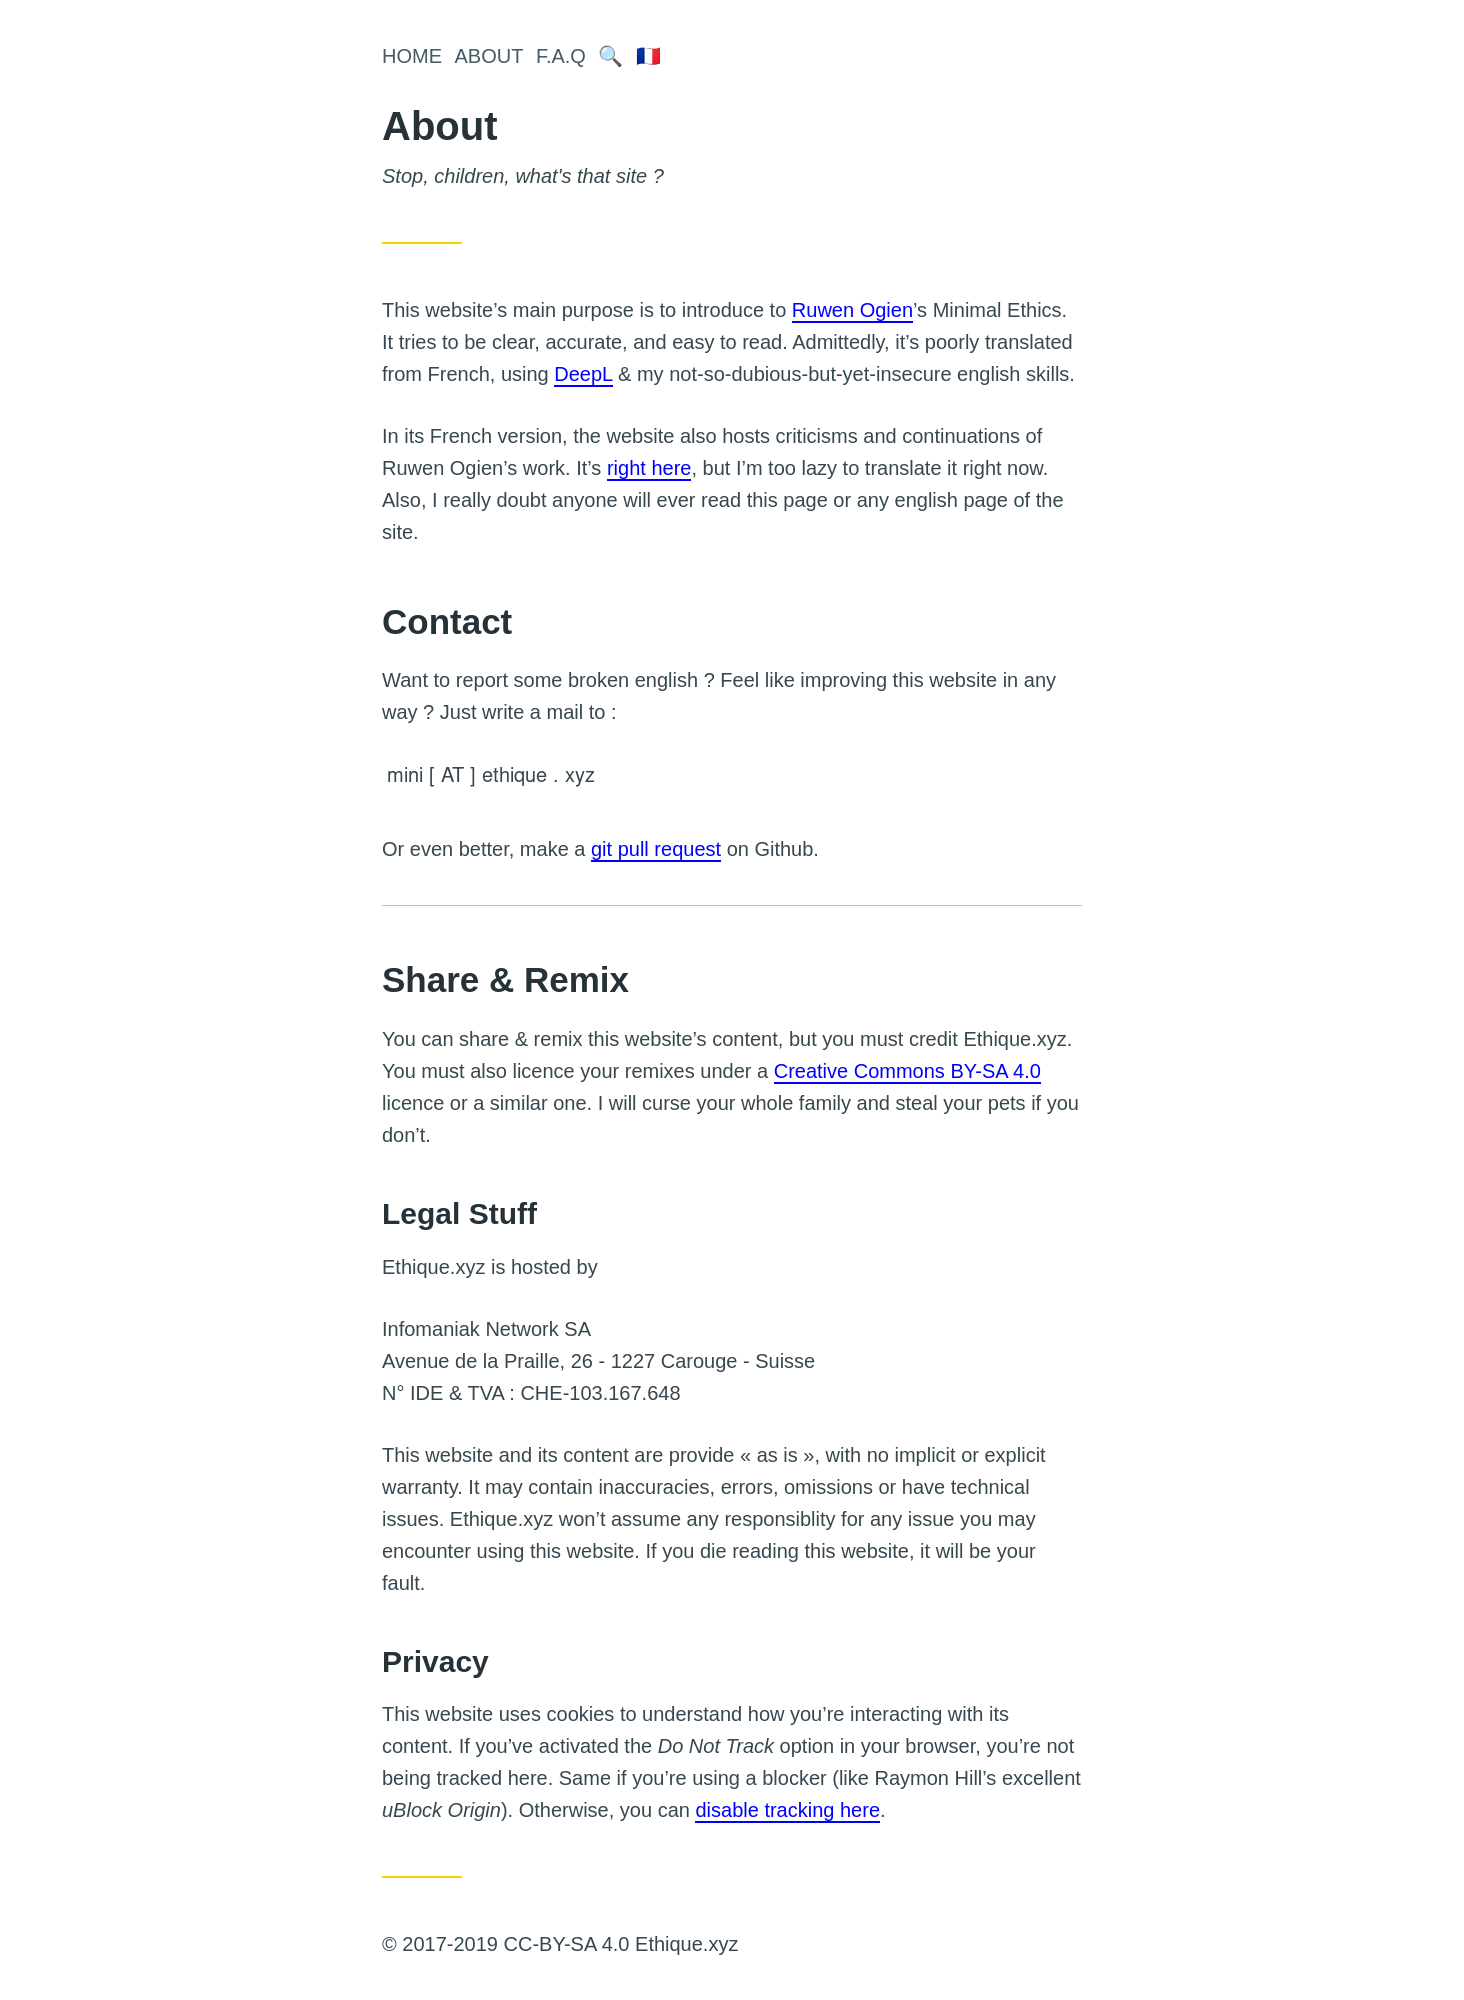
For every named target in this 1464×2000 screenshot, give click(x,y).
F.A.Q (561, 56)
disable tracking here (787, 1810)
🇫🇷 (648, 56)
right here (649, 468)
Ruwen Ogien (852, 310)
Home (412, 56)
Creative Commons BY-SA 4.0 (907, 1071)
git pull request (656, 849)
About (489, 56)
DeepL (583, 374)
